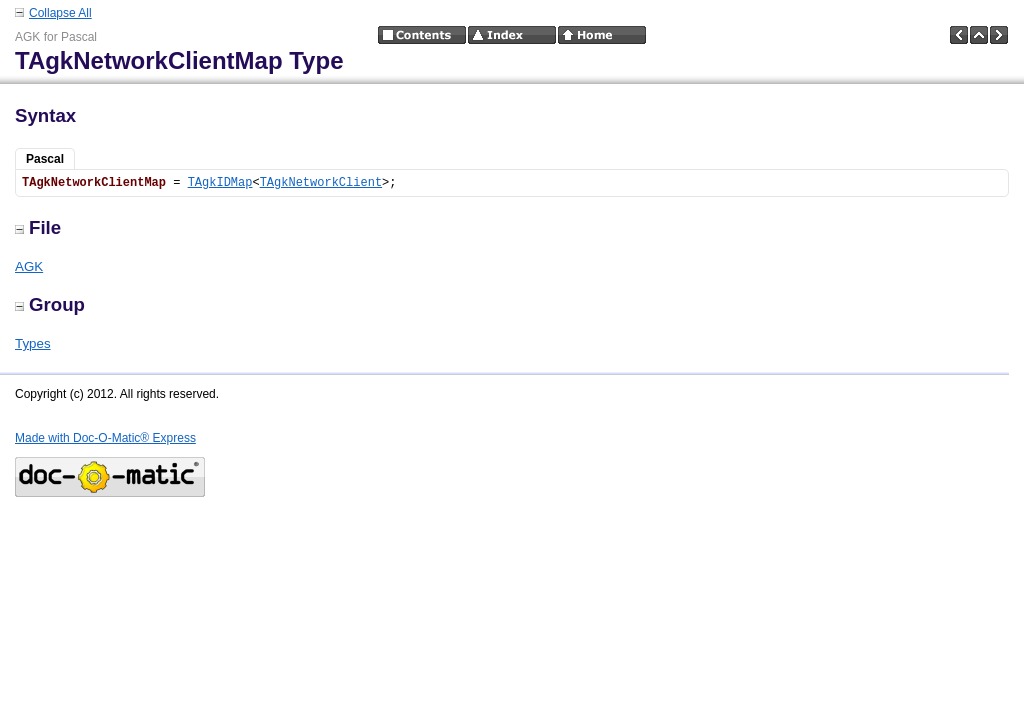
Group (50, 304)
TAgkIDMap (220, 183)
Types (33, 343)
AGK (29, 266)
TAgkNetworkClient (321, 183)
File (38, 227)
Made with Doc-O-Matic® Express (105, 438)
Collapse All (60, 13)
